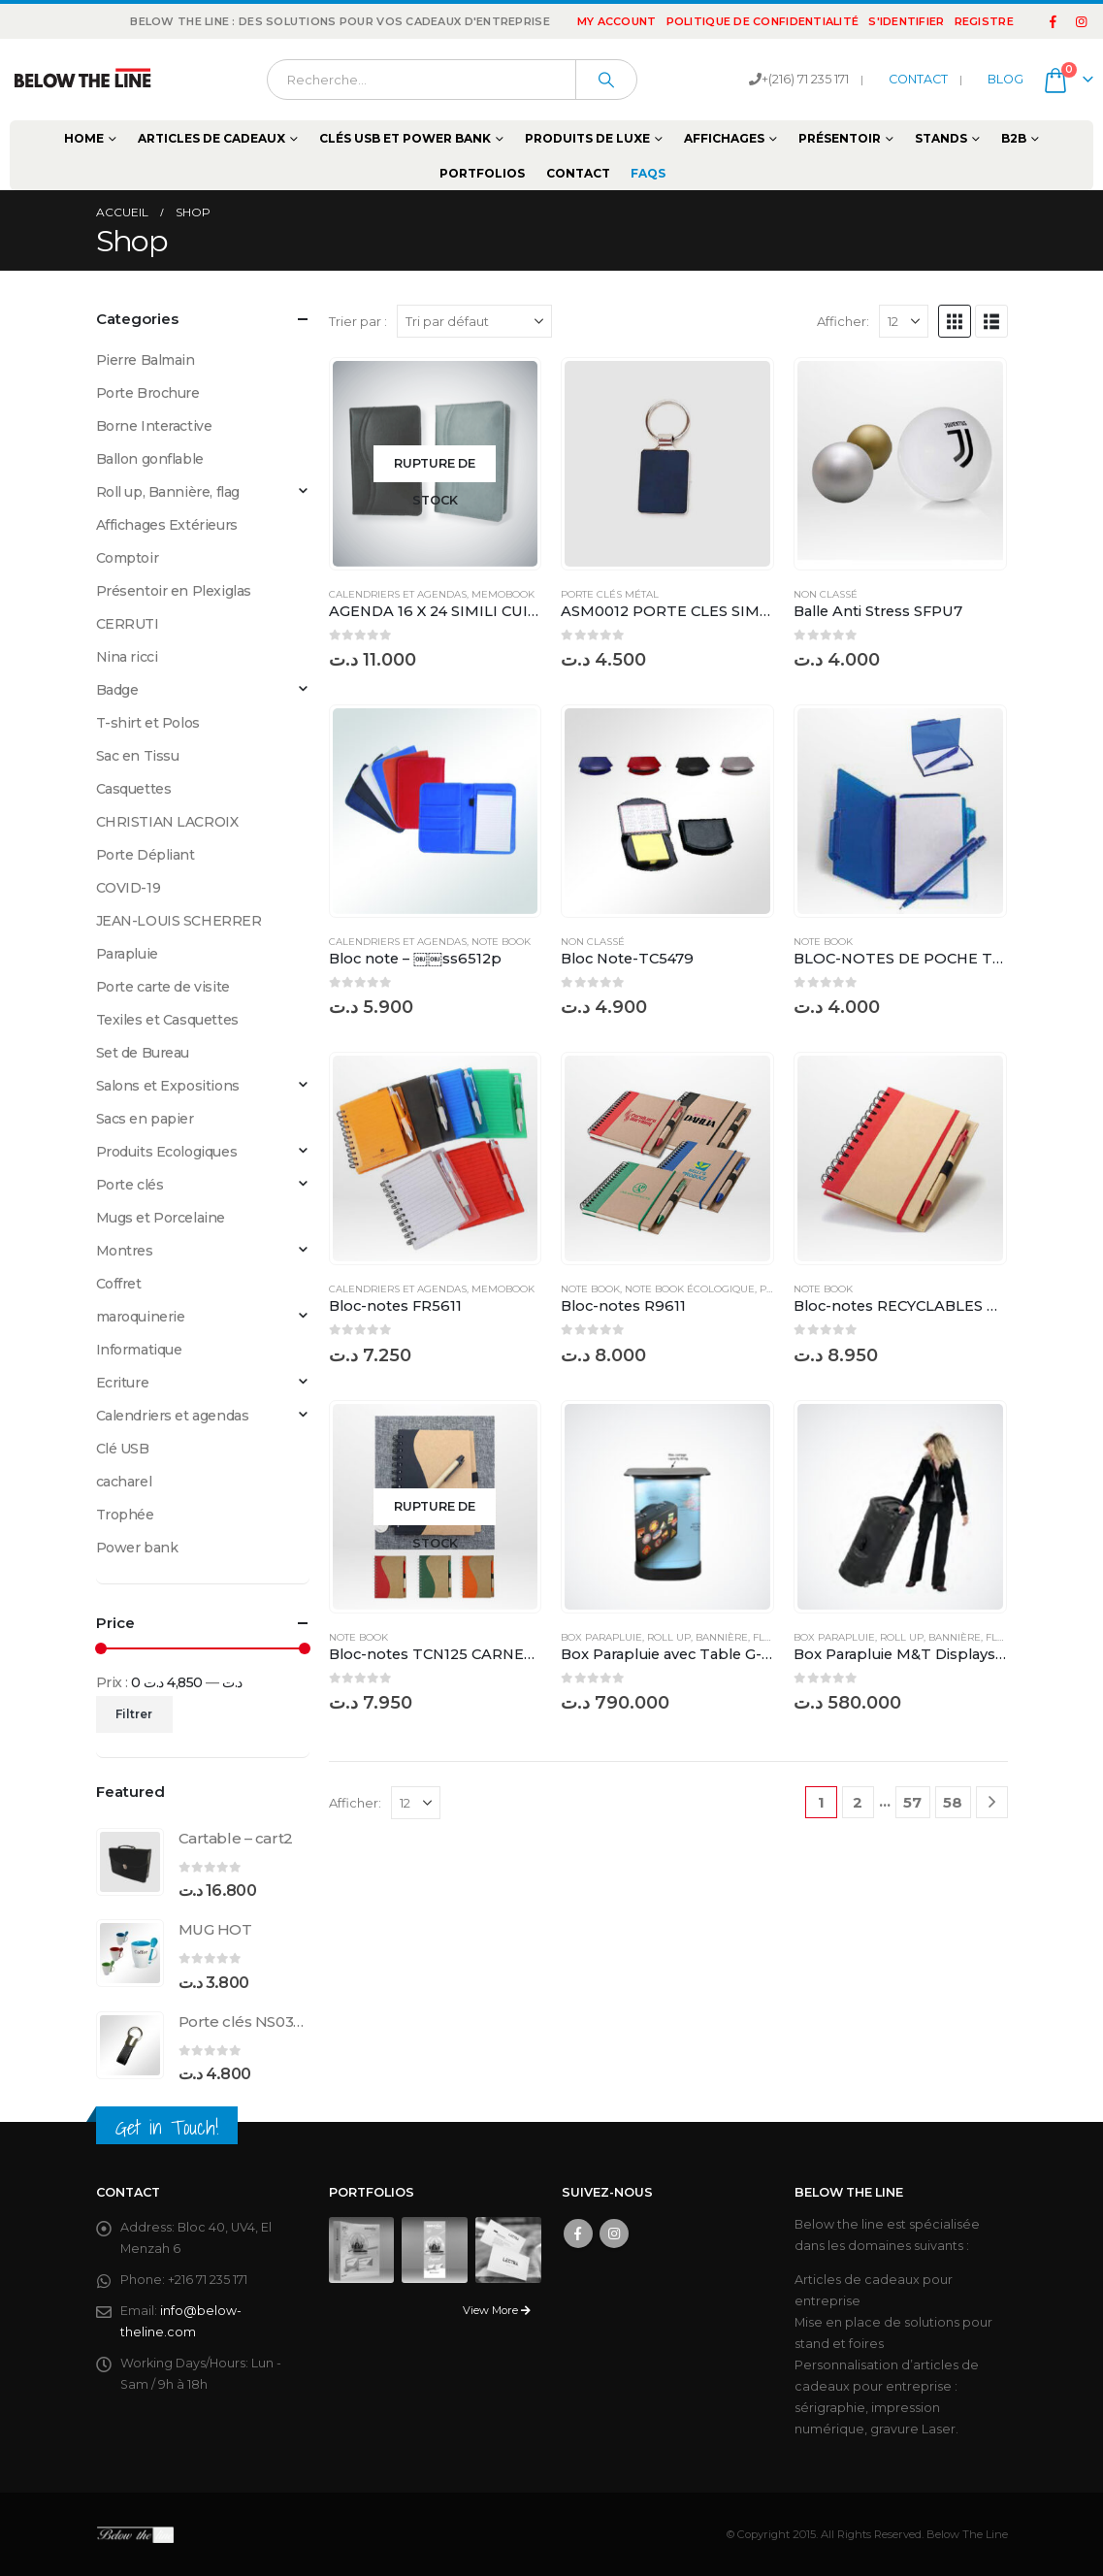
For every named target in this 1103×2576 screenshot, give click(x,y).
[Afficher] (903, 321)
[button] (954, 321)
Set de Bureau (143, 1052)
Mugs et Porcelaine (160, 1217)
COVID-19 (128, 888)
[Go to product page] (435, 464)
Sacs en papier (145, 1118)
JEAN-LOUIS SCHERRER (179, 920)
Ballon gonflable (150, 459)
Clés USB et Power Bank (405, 138)
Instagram (614, 2233)
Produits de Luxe (587, 138)
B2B (1013, 138)
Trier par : (358, 321)
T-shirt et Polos (148, 723)
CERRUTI (127, 624)
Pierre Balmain (145, 360)
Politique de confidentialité (763, 21)
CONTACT (918, 79)
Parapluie (127, 953)
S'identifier (906, 21)
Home (84, 138)
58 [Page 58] (952, 1802)
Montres (124, 1250)
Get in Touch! (166, 2127)
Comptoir (127, 558)
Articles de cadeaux (211, 138)
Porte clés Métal (610, 594)
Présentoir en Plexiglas (173, 591)
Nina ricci (127, 657)
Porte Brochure (148, 393)
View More (497, 2310)
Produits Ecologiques (167, 1151)
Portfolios (482, 173)
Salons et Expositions (168, 1085)
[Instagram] (1080, 21)
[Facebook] (1053, 21)
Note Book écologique (690, 1289)
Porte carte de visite (163, 986)
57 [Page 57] (912, 1802)
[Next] (992, 1802)
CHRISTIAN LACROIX (167, 822)
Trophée (125, 1514)
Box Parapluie (601, 1637)
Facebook (578, 2233)
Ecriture (122, 1382)
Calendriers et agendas (398, 594)
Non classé (826, 594)
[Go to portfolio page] (362, 2248)
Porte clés (130, 1184)
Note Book (501, 941)
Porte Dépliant (145, 855)
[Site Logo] (82, 79)
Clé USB (122, 1448)
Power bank (137, 1547)
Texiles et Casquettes (167, 1019)
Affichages (724, 138)
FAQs (648, 173)
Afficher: (843, 321)
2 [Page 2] (857, 1802)
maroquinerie (140, 1316)
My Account (617, 21)
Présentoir (839, 138)
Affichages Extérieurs (167, 525)
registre (984, 21)
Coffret (119, 1283)
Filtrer (133, 1714)
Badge (117, 690)
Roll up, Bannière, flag (713, 1637)
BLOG (1005, 79)
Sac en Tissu (137, 756)
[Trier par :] (474, 321)
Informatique (139, 1349)
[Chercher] (606, 79)
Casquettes (134, 789)
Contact (578, 173)
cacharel (124, 1481)
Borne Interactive (154, 426)
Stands (941, 138)
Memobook (503, 594)
